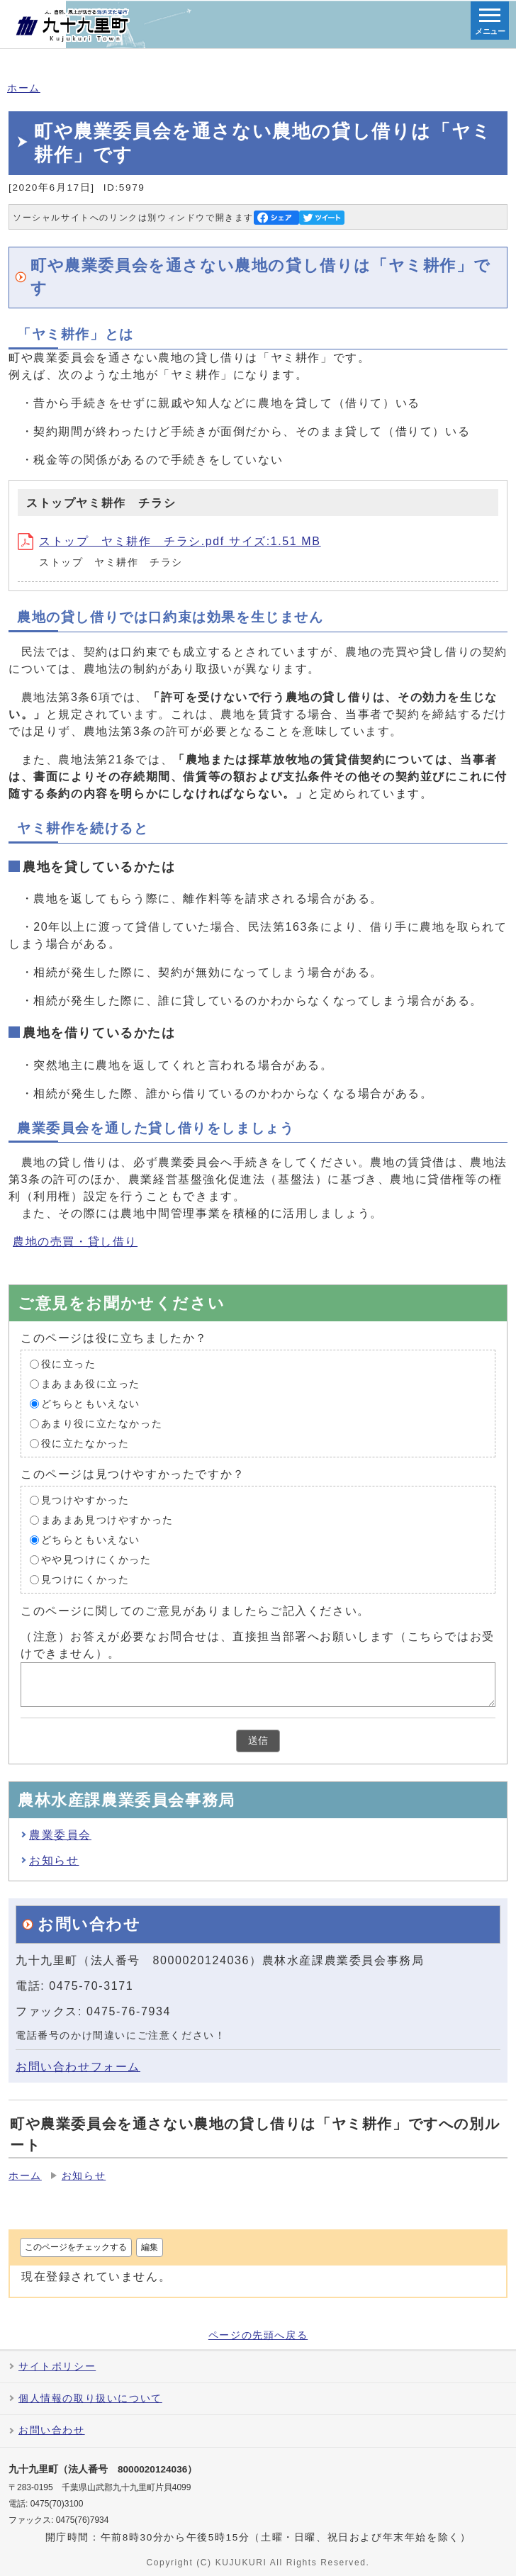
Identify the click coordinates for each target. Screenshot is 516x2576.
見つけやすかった (85, 1500)
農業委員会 (60, 1835)
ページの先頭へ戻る (258, 2336)
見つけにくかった (85, 1579)
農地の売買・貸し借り (75, 1242)
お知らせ (54, 1860)
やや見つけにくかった (96, 1560)
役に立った (68, 1364)
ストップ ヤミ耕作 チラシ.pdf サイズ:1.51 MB (169, 541)
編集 (149, 2247)
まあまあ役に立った (90, 1384)
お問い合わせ (51, 2430)
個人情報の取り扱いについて (90, 2398)
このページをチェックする (76, 2247)
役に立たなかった (85, 1443)
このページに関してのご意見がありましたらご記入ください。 (195, 1611)
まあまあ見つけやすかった (107, 1520)
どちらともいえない (90, 1404)
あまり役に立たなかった (102, 1423)
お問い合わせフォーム (78, 2067)
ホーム (23, 88)
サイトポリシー (57, 2366)
